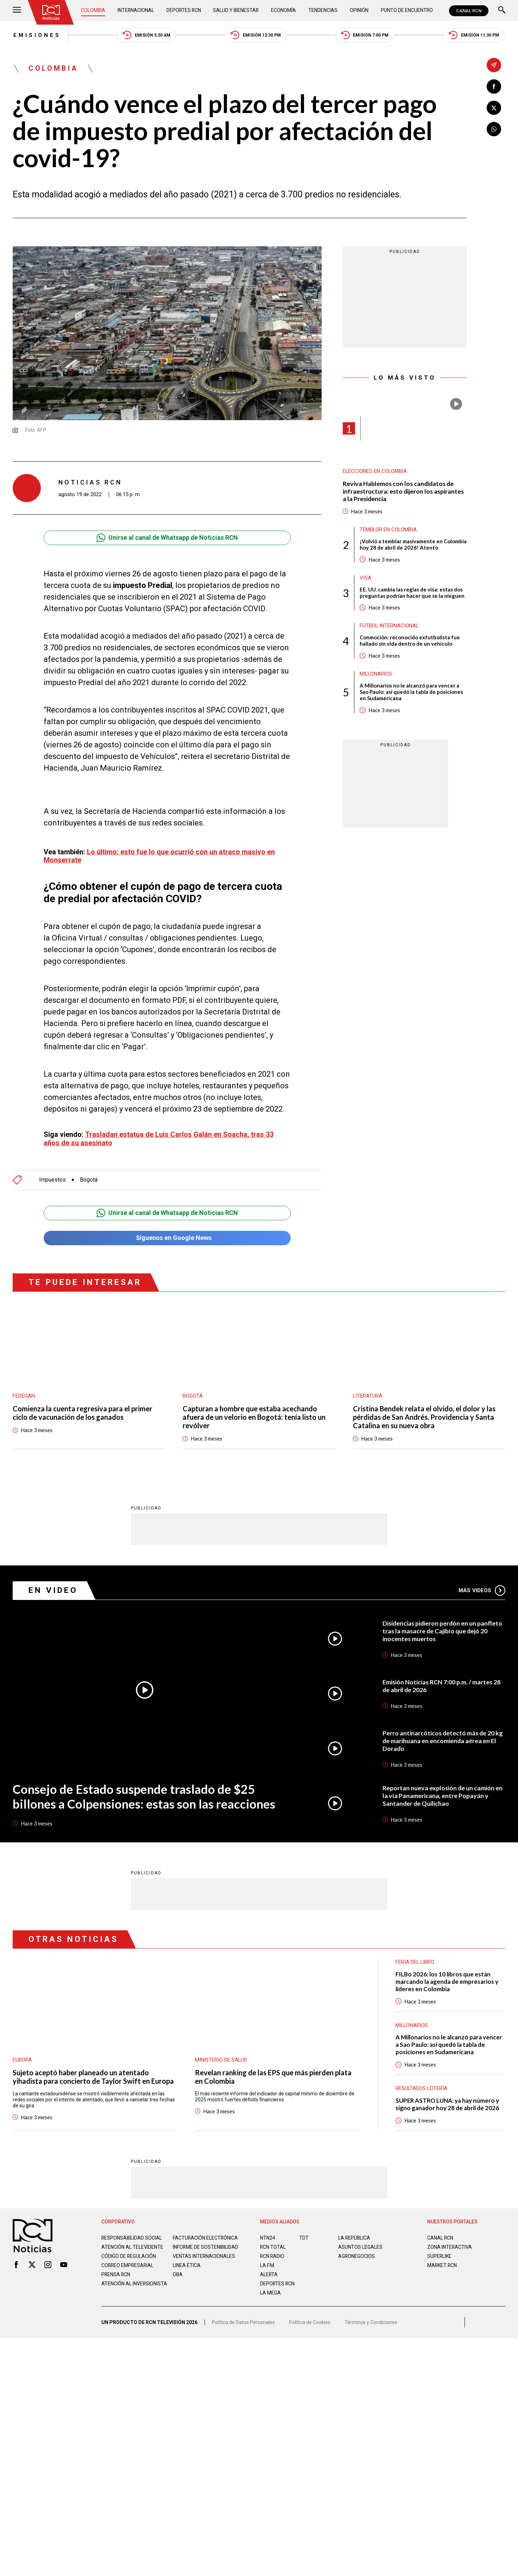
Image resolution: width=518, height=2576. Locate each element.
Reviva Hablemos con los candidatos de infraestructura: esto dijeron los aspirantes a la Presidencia (404, 491)
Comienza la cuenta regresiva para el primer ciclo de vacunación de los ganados (82, 1409)
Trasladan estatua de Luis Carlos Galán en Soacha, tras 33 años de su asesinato (158, 1135)
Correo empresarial (128, 2267)
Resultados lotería (422, 2085)
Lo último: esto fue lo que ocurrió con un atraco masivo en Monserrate (159, 852)
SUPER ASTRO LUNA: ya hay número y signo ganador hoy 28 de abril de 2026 (448, 2101)
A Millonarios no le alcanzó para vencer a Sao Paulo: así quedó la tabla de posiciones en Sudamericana (411, 692)
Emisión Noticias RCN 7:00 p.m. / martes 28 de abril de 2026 (442, 1682)
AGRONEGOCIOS (356, 2252)
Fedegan (24, 1393)
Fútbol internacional (389, 626)
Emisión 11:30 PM (474, 35)
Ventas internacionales (204, 2258)
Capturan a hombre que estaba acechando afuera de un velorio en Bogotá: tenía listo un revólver (254, 1414)
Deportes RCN (184, 10)
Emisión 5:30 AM (146, 35)
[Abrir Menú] (17, 11)
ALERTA (269, 2271)
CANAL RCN (468, 10)
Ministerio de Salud (221, 2056)
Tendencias (323, 10)
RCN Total (273, 2243)
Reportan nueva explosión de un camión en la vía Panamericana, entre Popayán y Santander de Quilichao (443, 1792)
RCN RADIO (272, 2252)
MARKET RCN (442, 2262)
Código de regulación (128, 2258)
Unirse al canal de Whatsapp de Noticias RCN (167, 537)
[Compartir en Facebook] (494, 86)
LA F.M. (267, 2262)
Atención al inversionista (118, 2288)
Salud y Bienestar (237, 10)
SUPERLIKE (439, 2252)
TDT (304, 2234)
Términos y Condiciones (371, 2321)
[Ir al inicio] (51, 12)
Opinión (359, 10)
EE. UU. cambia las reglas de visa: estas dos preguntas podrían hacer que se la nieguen (412, 593)
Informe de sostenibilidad (191, 2246)
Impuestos (52, 1176)
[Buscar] (501, 10)
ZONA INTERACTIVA (449, 2243)
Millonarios (376, 674)
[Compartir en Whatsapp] (494, 129)
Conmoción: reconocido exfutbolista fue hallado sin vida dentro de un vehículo (410, 641)
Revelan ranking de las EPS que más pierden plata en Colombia (273, 2073)
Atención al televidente (132, 2243)
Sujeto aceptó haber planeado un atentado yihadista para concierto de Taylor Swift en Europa (93, 2073)
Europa (22, 2056)
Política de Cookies (309, 2321)
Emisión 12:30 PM (256, 35)
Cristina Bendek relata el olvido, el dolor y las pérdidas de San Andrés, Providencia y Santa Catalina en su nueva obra (424, 1414)
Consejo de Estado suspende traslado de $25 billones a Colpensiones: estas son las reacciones (143, 1793)
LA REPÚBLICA (354, 2234)
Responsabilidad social (132, 2234)
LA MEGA (270, 2289)
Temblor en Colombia (388, 530)
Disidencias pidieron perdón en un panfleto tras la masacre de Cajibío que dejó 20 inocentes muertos (443, 1627)
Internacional (136, 10)
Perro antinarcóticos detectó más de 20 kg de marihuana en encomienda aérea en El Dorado (443, 1737)
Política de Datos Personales (243, 2321)
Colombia (93, 10)
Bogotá (88, 1176)
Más (482, 1586)
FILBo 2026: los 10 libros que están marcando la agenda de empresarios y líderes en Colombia (447, 1978)
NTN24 (267, 2234)
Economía (284, 10)
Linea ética (187, 2267)
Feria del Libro (415, 1958)
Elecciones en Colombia (375, 472)
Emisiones (36, 35)
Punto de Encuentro (406, 10)
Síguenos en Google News (166, 1234)
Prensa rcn (116, 2276)
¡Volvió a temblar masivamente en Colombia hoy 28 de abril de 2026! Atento (413, 544)
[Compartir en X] (494, 108)
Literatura (368, 1393)
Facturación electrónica (206, 2234)
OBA (178, 2276)
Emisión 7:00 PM (365, 35)
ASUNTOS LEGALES (360, 2243)
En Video (53, 1586)
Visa (365, 578)
